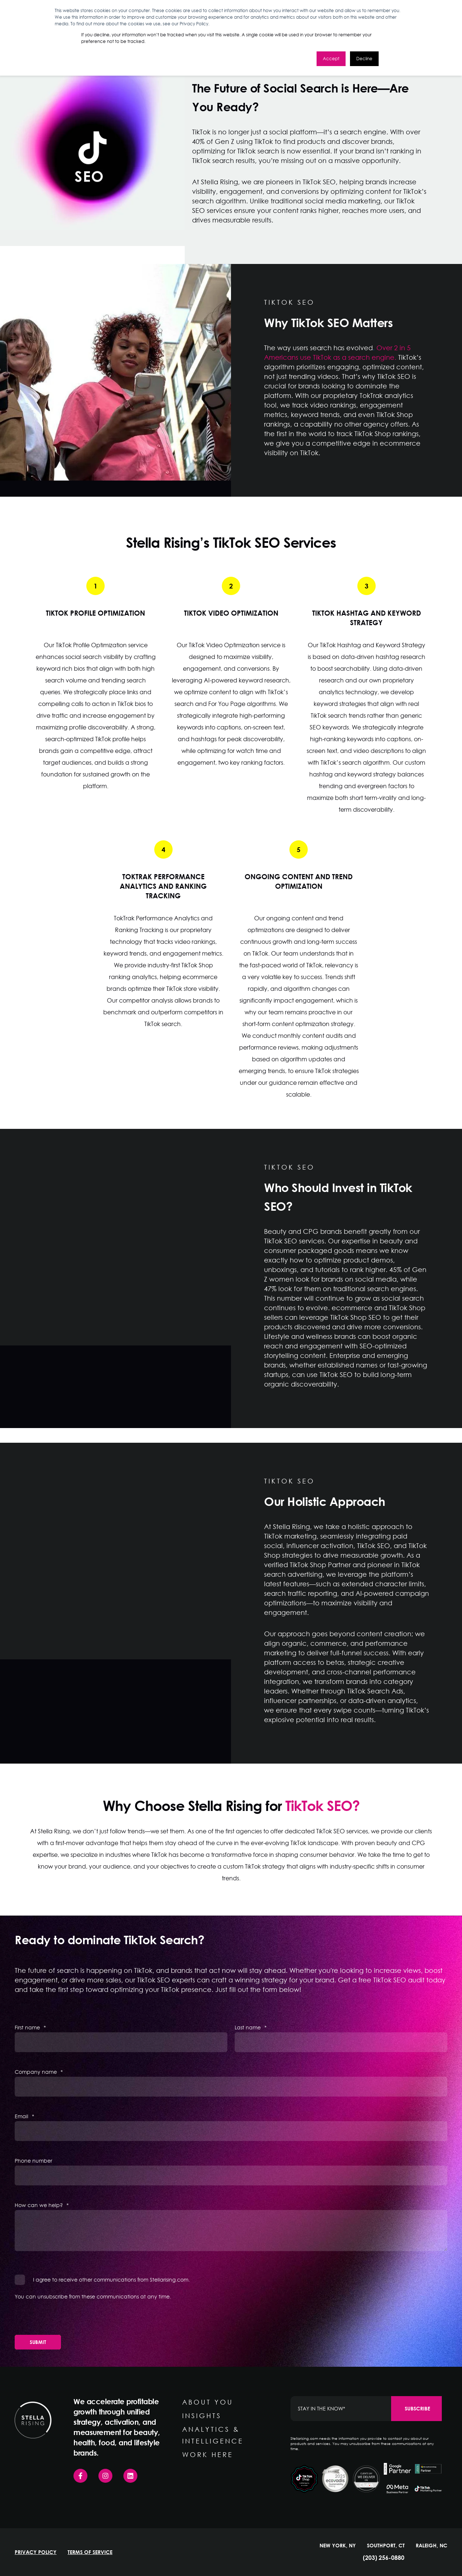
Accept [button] (331, 58)
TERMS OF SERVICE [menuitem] (90, 2552)
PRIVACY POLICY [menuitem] (36, 2552)
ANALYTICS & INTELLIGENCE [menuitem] (212, 2435)
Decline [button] (364, 58)
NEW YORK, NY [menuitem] (338, 2545)
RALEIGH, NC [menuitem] (431, 2545)
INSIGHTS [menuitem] (201, 2416)
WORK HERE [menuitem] (207, 2454)
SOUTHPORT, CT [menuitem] (386, 2545)
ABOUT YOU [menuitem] (207, 2402)
